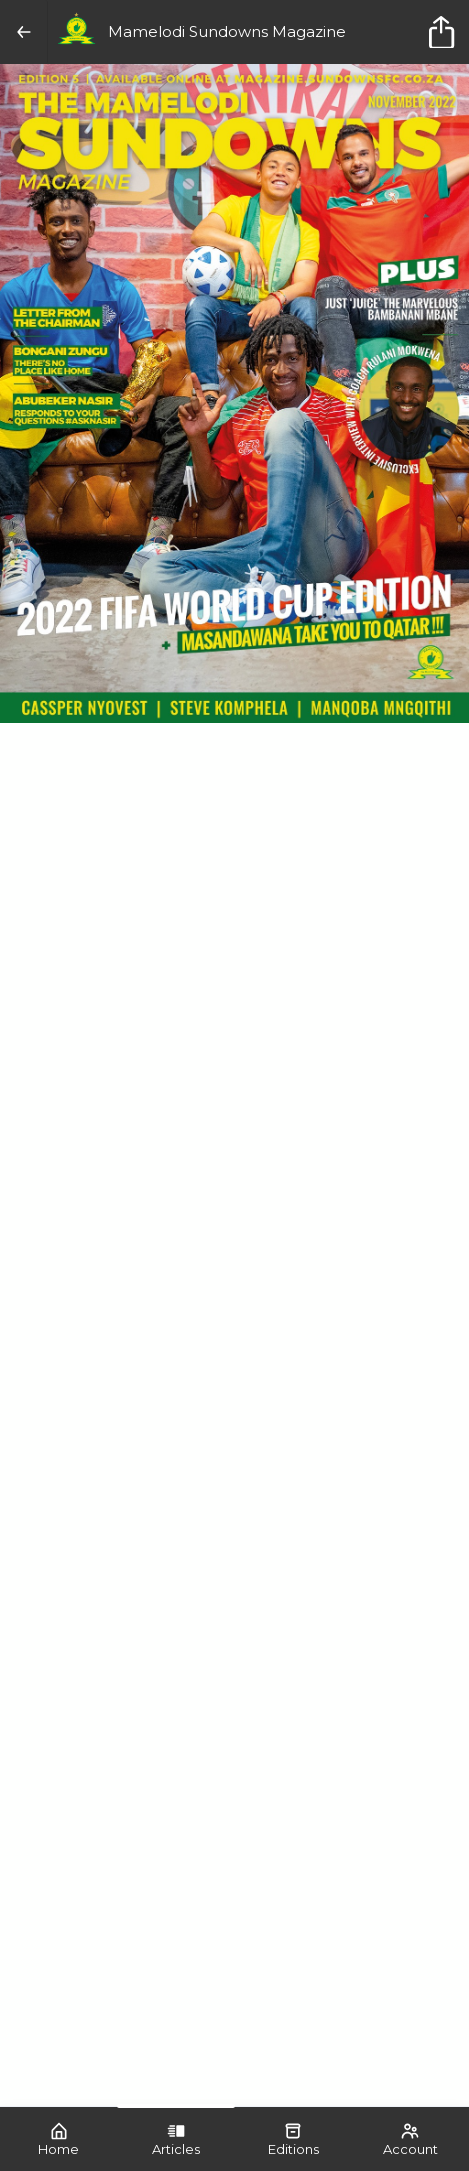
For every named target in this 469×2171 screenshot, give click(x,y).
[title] (445, 32)
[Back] (24, 32)
